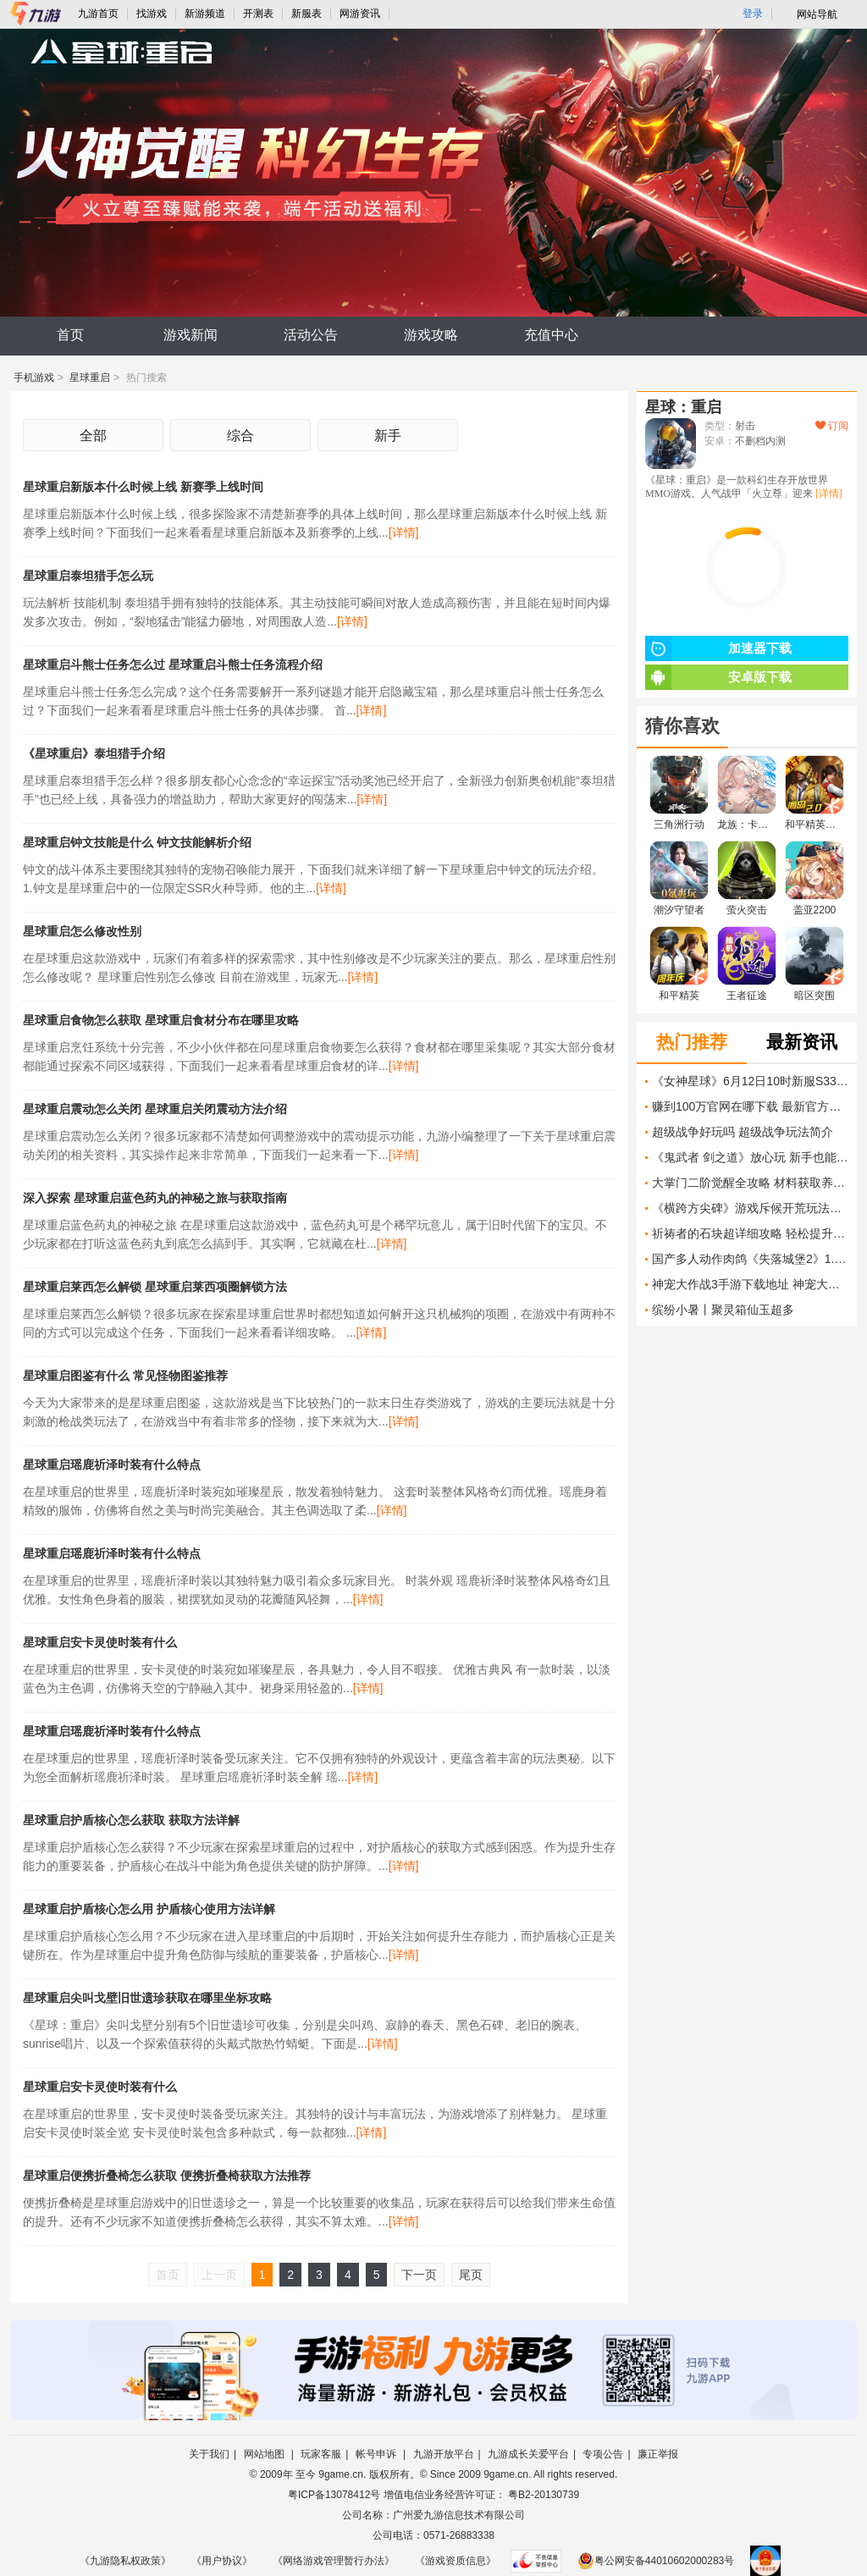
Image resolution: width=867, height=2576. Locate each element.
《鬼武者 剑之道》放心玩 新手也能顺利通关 (750, 1157)
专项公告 (603, 2454)
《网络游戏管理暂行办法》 (334, 2561)
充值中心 (551, 335)
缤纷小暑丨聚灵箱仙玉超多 (723, 1309)
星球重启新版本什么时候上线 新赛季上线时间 (143, 487)
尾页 (471, 2274)
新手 (387, 435)
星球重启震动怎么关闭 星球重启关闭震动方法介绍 (155, 1109)
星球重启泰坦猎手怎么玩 (88, 575)
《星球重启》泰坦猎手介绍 (94, 753)
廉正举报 (658, 2454)
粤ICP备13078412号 (334, 2495)
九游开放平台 (443, 2454)
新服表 (306, 13)
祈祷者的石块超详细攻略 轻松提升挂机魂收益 (750, 1233)
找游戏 (151, 13)
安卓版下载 (718, 677)
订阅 (831, 426)
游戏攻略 (431, 335)
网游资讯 (360, 13)
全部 (93, 435)
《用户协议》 (221, 2561)
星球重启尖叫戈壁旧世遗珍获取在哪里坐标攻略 (147, 1998)
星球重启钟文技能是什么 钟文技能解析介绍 (137, 842)
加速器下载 (718, 648)
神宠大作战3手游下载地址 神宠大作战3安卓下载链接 (750, 1284)
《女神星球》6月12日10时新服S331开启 (750, 1081)
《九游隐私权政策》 (125, 2561)
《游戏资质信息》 (455, 2561)
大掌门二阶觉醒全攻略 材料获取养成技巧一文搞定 (750, 1182)
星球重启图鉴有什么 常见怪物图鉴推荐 (125, 1375)
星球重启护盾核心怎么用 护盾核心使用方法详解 (149, 1909)
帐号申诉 (377, 2454)
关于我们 (209, 2454)
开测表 (258, 13)
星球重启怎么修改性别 (82, 931)
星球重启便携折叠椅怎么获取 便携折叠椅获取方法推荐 (167, 2175)
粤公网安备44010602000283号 (655, 2561)
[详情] (404, 532)
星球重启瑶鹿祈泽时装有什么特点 (112, 1464)
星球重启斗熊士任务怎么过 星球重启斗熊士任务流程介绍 (173, 664)
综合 (240, 435)
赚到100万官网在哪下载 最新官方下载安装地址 (750, 1106)
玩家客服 (321, 2454)
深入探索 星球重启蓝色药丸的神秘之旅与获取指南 (155, 1198)
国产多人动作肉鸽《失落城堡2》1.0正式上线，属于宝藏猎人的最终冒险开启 (750, 1259)
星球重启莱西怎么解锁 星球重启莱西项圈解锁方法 (155, 1287)
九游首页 (98, 13)
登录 (753, 13)
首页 (70, 335)
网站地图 (265, 2454)
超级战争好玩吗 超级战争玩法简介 (742, 1132)
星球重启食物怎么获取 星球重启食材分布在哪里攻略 (161, 1020)
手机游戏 (34, 377)
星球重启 (89, 377)
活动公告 (311, 335)
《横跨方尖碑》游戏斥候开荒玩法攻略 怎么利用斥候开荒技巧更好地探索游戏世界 (750, 1208)
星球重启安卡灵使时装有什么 (100, 1642)
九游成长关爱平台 (528, 2454)
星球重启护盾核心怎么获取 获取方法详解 (131, 1820)
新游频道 (205, 13)
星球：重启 (683, 407)
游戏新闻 (190, 335)
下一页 (419, 2274)
